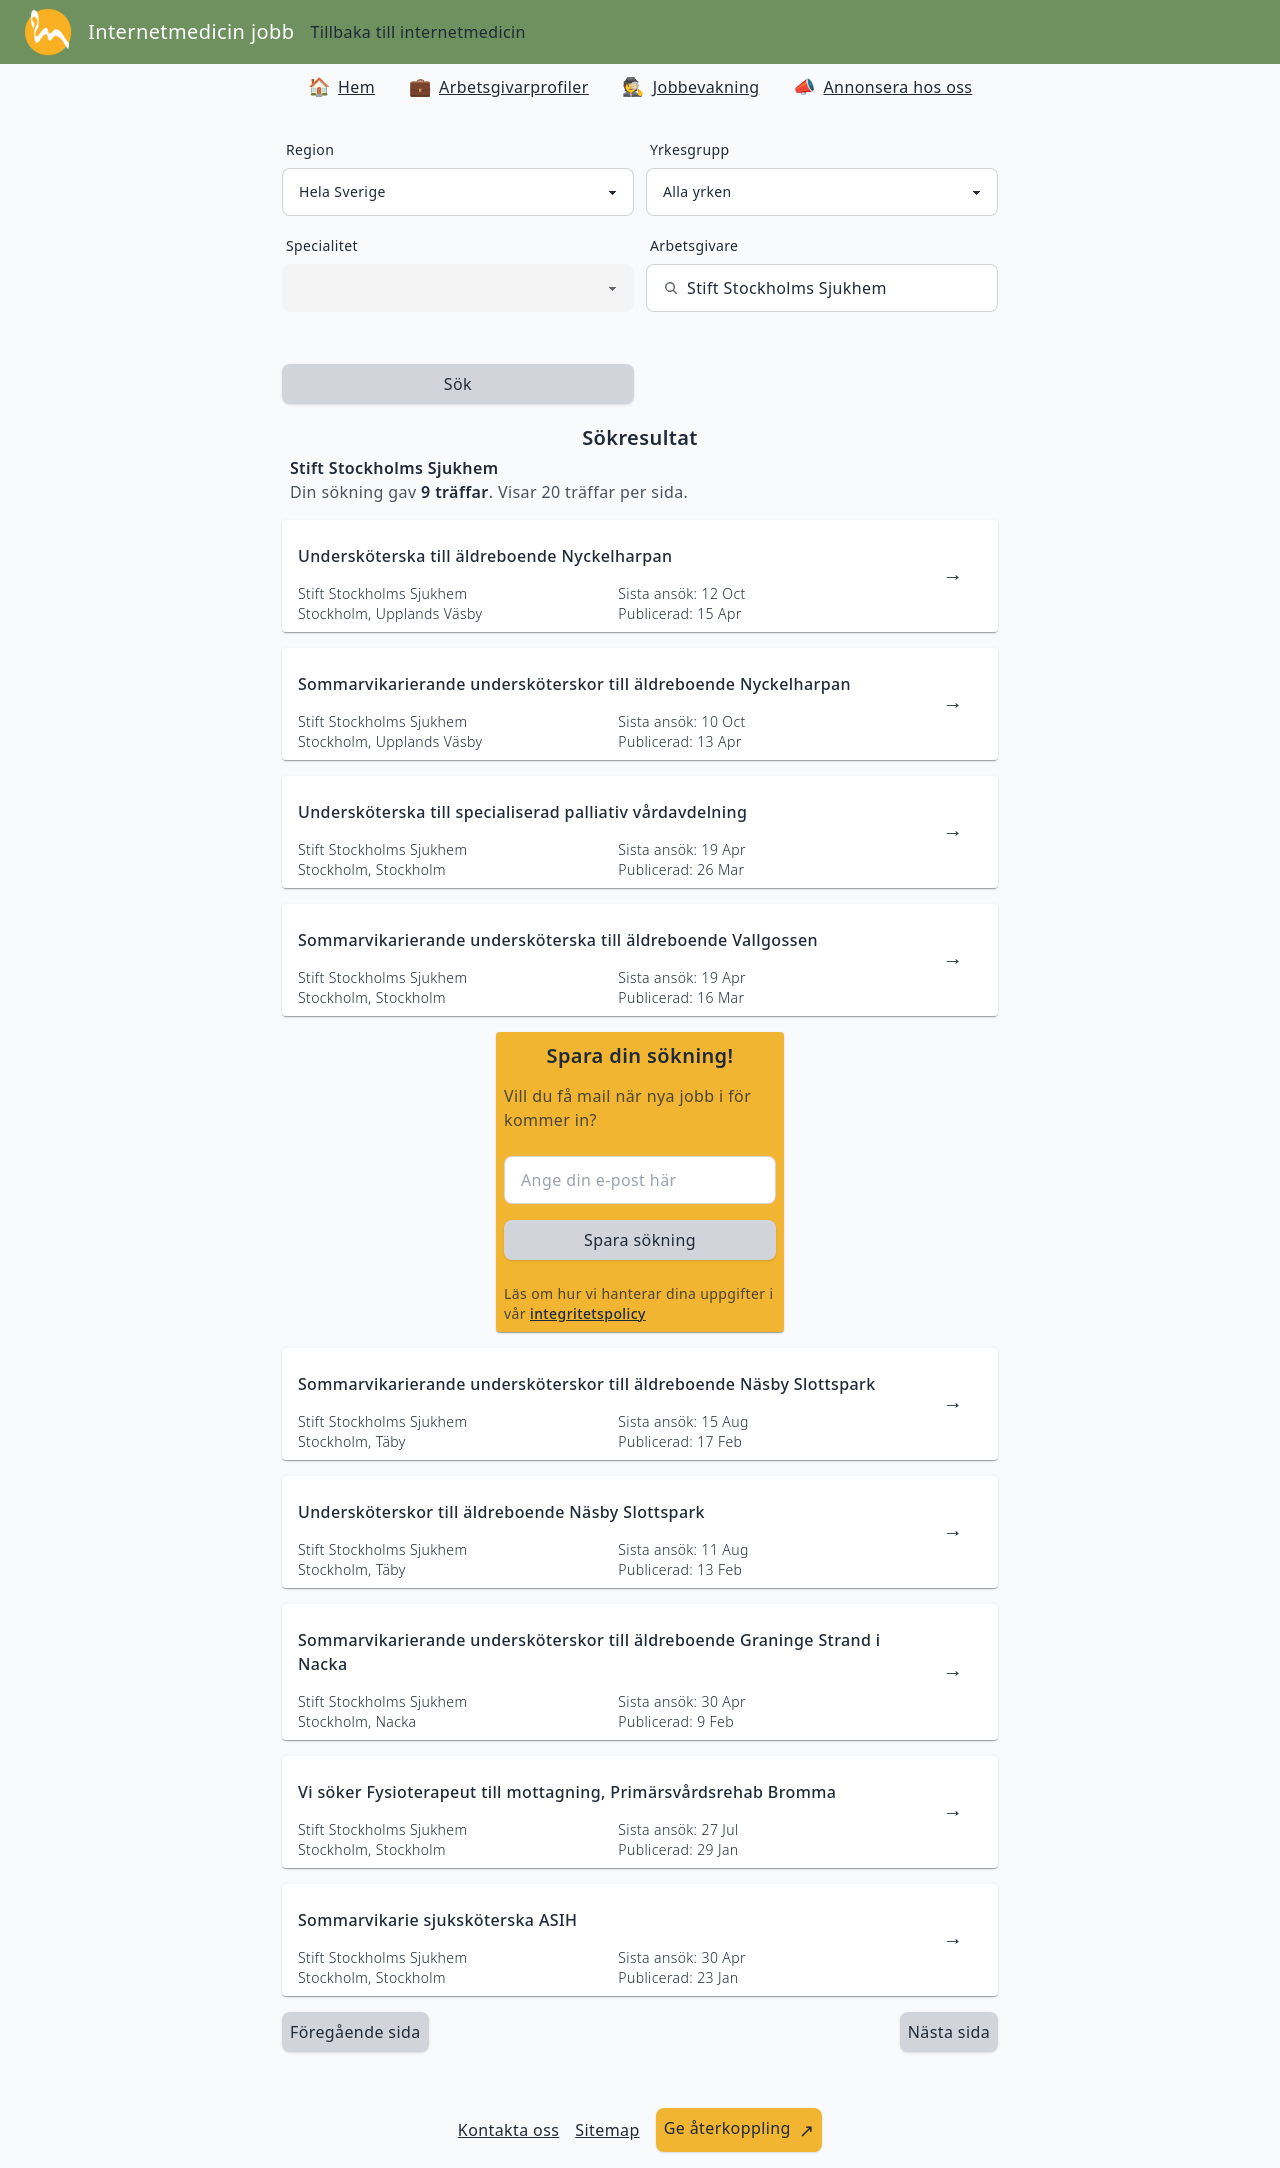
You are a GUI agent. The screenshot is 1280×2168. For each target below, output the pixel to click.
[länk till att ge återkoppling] (739, 2130)
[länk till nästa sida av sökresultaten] (949, 2032)
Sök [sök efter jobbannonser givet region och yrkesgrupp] (458, 384)
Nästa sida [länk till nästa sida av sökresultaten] (949, 2032)
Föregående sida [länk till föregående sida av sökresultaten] (355, 2032)
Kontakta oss (509, 2130)
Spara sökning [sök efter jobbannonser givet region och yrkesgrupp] (640, 1240)
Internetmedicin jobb (191, 31)
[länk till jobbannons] (640, 576)
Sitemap (607, 2130)
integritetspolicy (588, 1313)
